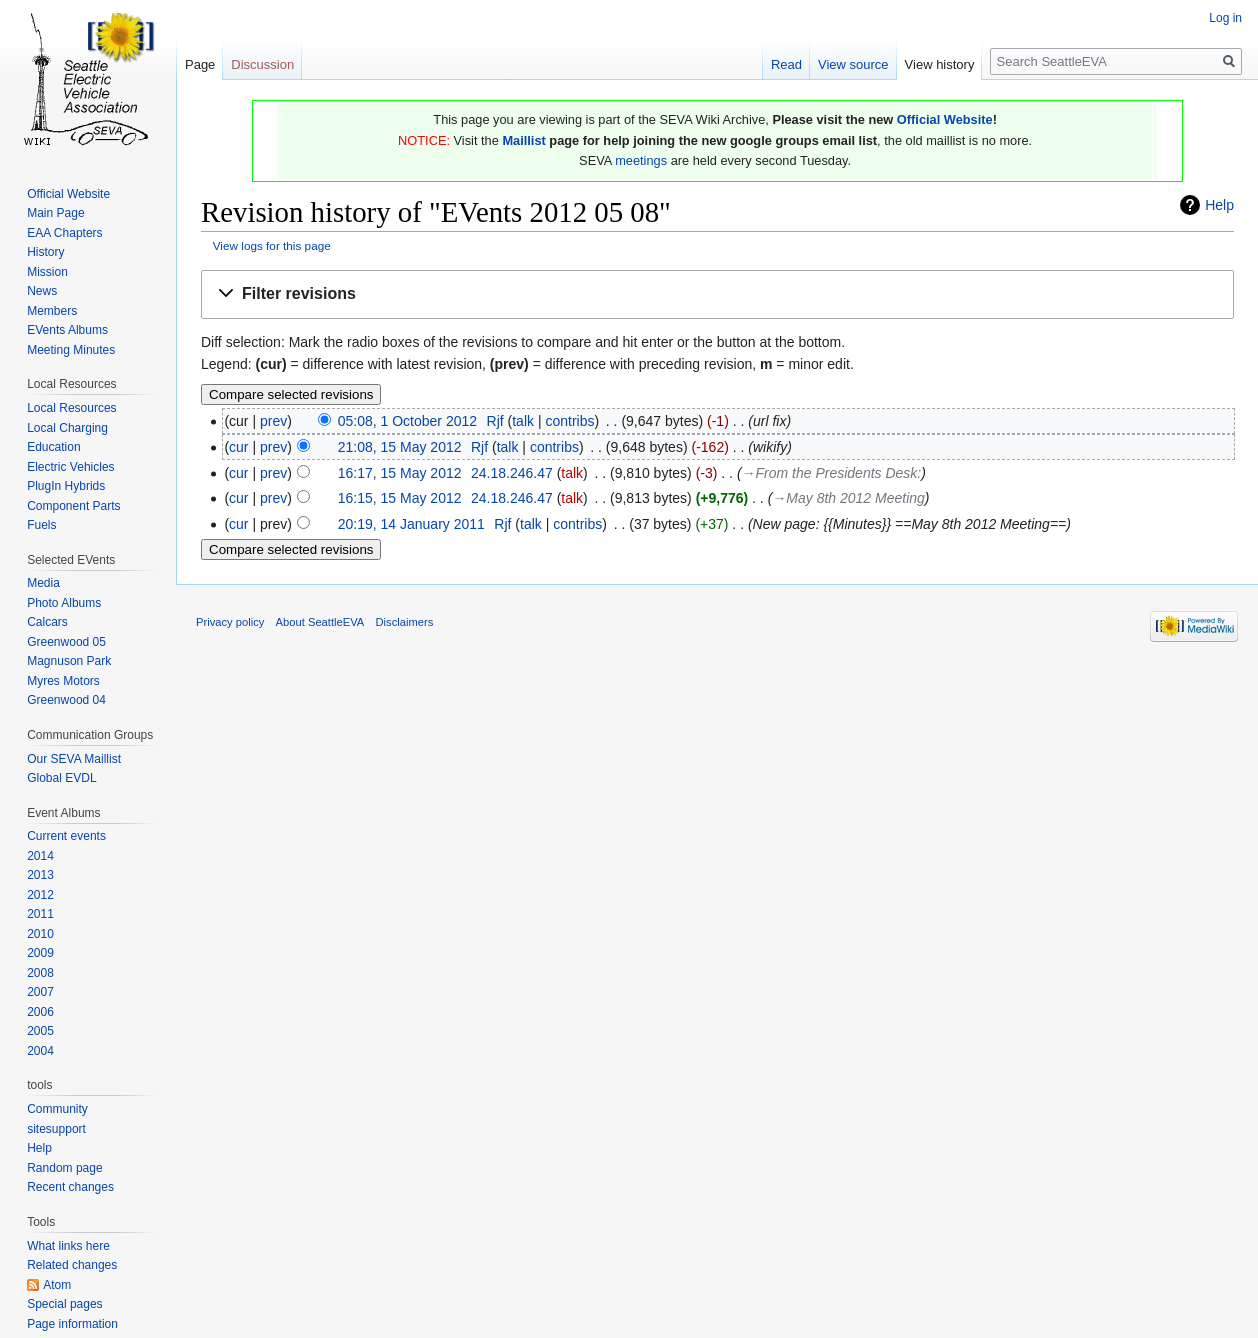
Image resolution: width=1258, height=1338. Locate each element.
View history (940, 64)
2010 (40, 934)
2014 (40, 856)
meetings (641, 160)
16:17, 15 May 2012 (400, 473)
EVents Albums (67, 330)
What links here (68, 1246)
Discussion (262, 64)
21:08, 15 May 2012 (400, 447)
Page (200, 64)
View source (853, 64)
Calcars (47, 622)
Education (53, 447)
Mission (47, 272)
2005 (40, 1031)
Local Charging (67, 428)
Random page (64, 1168)
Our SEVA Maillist (74, 759)
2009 (40, 953)
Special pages (64, 1304)
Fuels (41, 525)
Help (1219, 205)
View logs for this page (272, 245)
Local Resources (71, 408)
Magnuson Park (69, 661)
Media (43, 583)
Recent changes (70, 1187)
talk (523, 421)
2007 (40, 992)
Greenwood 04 (66, 700)
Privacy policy (230, 622)
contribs (569, 421)
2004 (40, 1051)
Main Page (55, 213)
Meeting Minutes (71, 350)
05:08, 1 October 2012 (407, 421)
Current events (66, 836)
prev (273, 421)
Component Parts (73, 506)
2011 (40, 914)
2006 (40, 1012)
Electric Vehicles (70, 467)
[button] (717, 294)
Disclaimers (405, 622)
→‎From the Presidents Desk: (832, 473)
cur (238, 447)
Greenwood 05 (66, 642)
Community (57, 1109)
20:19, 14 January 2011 (411, 524)
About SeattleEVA (320, 622)
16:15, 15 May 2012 (400, 498)
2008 (40, 973)
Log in (1225, 18)
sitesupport (56, 1129)
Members (52, 311)
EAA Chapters (64, 233)
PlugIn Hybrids (66, 486)
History (45, 252)
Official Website (945, 119)
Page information (72, 1324)
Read (786, 64)
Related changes (72, 1265)
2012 (40, 895)
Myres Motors (63, 681)
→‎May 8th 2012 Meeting (848, 498)
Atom (57, 1285)
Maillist (523, 140)
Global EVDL (61, 778)
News (42, 291)
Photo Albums (64, 603)
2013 (40, 875)
